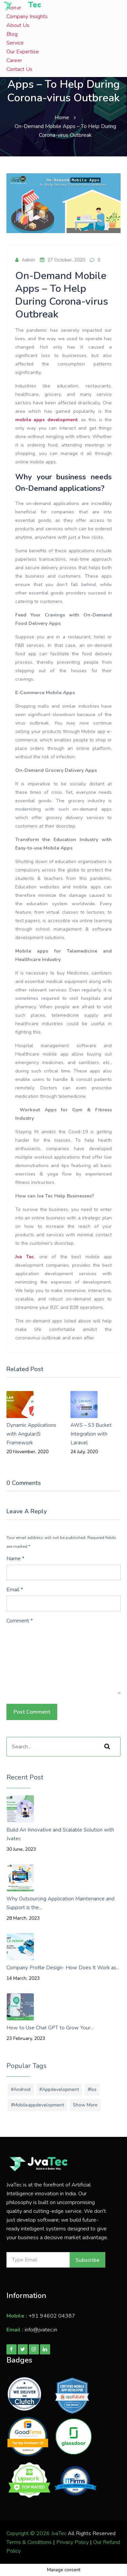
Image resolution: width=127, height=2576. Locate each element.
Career (14, 60)
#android (20, 2089)
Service (15, 43)
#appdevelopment (59, 2089)
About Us (17, 25)
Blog (12, 34)
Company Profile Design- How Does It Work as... (62, 1967)
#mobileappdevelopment (37, 2105)
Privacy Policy (72, 2542)
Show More (85, 2105)
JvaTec (58, 2533)
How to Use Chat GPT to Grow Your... (49, 2027)
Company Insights (27, 16)
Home (62, 117)
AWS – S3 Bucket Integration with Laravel (91, 1434)
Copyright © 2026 (28, 2533)
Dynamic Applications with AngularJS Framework (31, 1434)
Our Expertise (22, 51)
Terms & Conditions (29, 2542)
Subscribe (88, 2260)
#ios (92, 2089)
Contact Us (19, 69)
